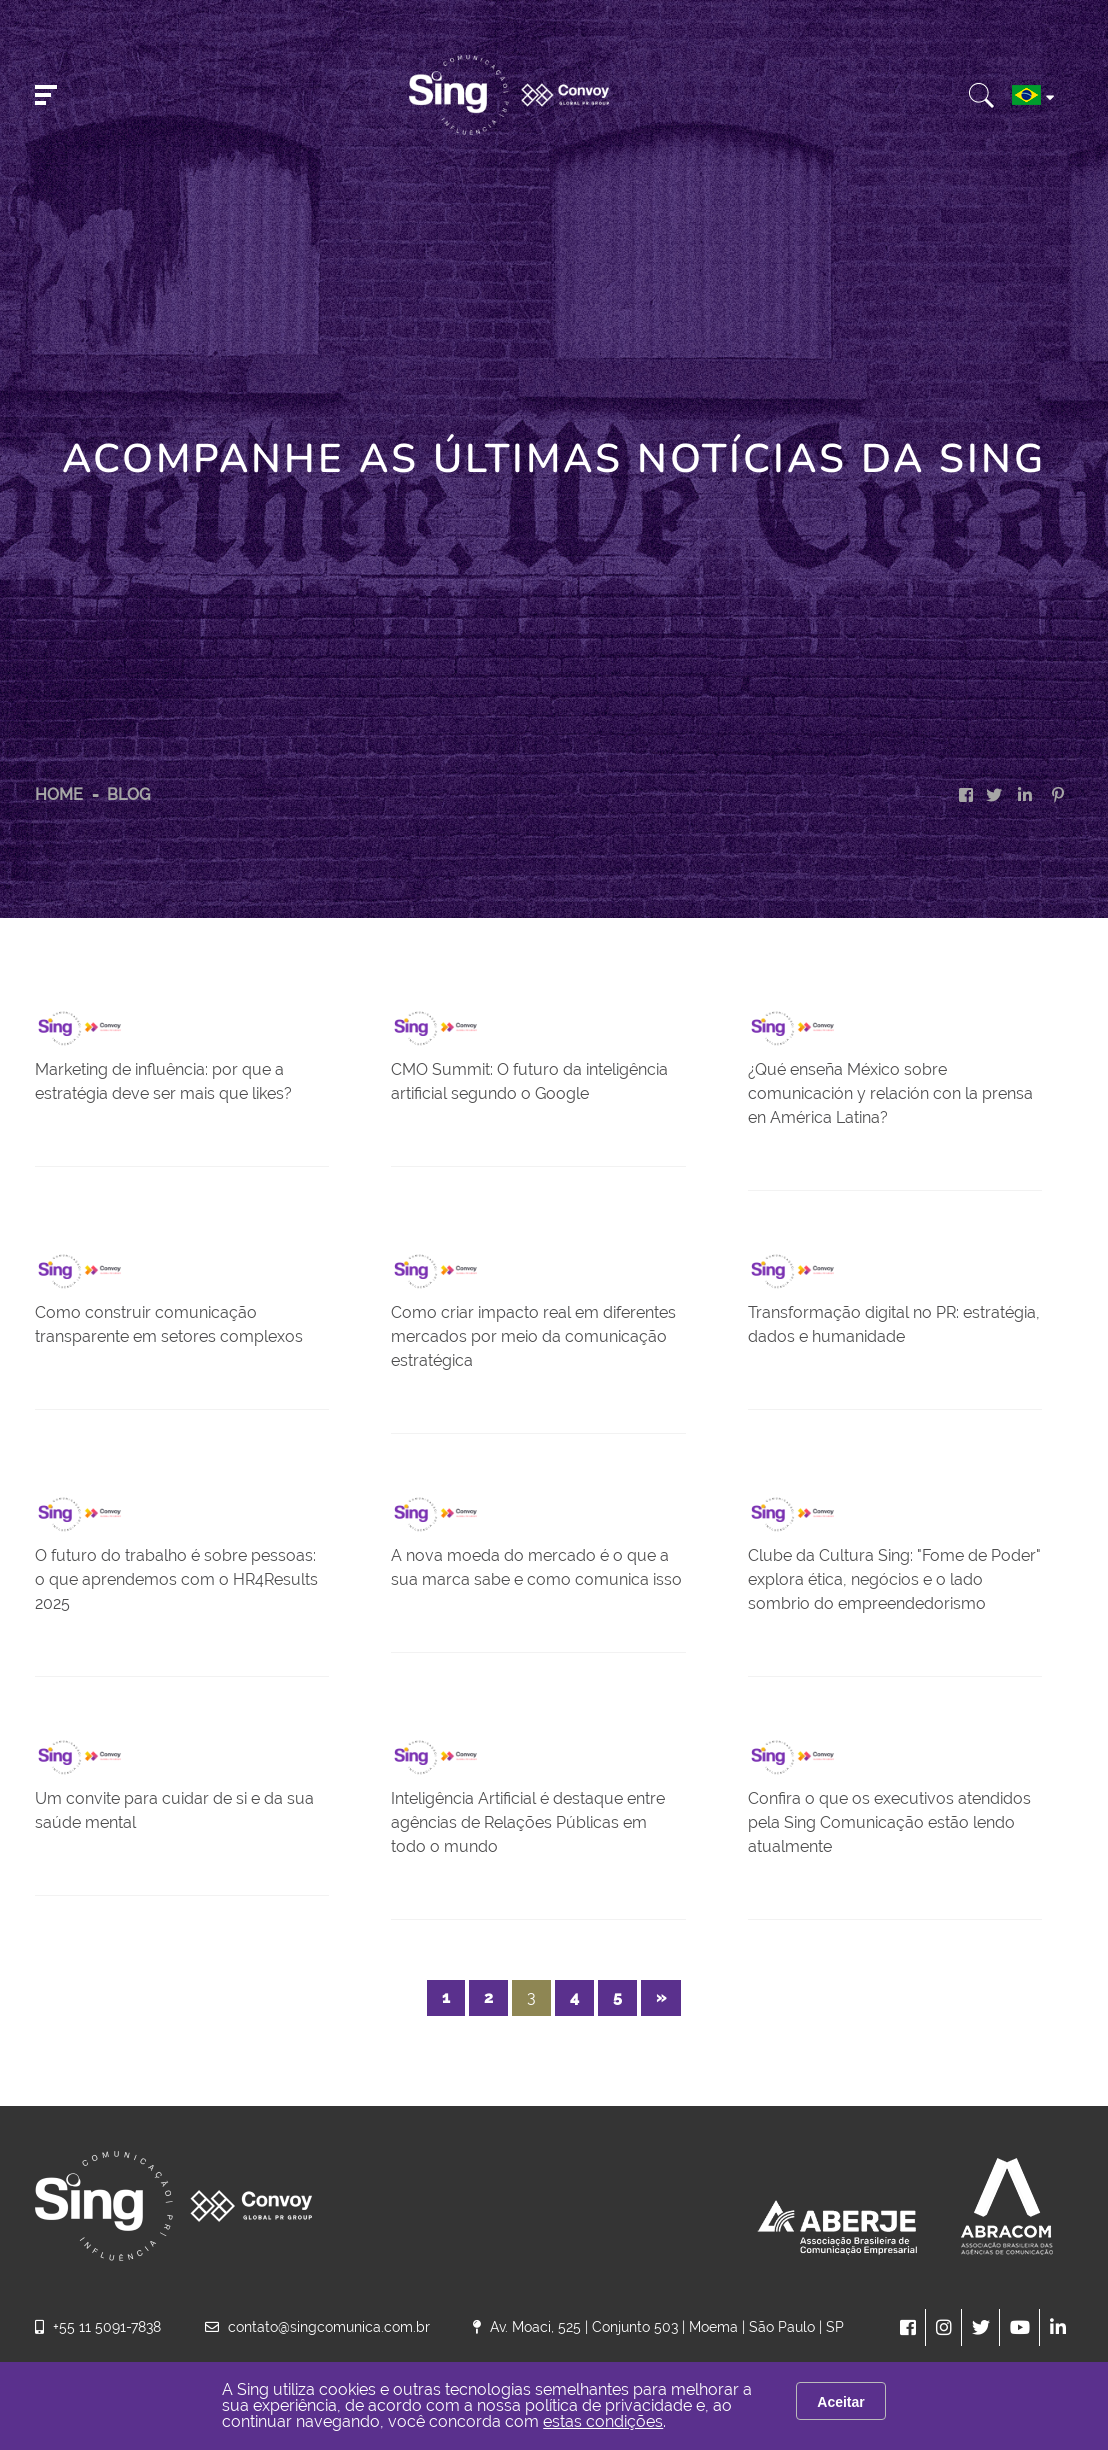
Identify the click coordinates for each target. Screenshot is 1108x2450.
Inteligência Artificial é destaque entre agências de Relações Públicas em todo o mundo (528, 1822)
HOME (59, 794)
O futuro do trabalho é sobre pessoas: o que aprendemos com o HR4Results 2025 (176, 1579)
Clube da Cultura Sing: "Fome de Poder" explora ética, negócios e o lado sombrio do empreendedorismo (894, 1579)
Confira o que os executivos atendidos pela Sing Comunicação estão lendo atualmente (889, 1822)
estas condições (603, 2421)
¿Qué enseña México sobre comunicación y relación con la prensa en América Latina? (890, 1093)
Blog (128, 794)
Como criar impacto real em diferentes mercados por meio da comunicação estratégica (533, 1336)
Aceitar (840, 2402)
